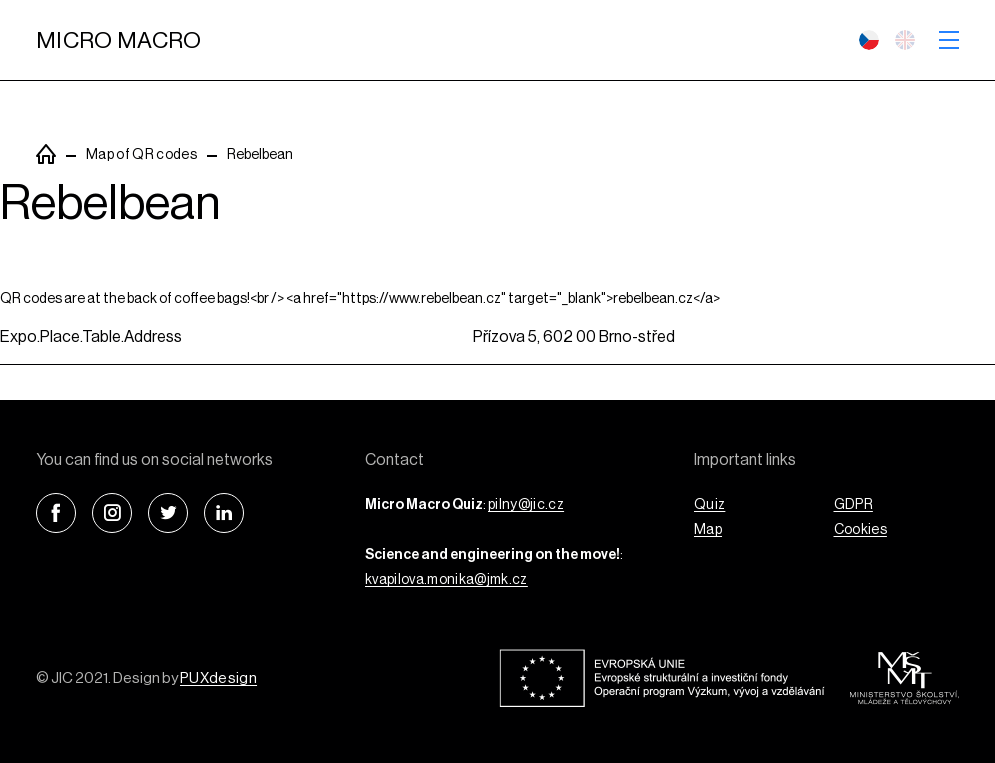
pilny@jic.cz (526, 505)
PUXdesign (218, 678)
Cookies (860, 530)
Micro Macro (119, 40)
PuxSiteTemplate (46, 154)
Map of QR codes (141, 155)
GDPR (853, 505)
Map (708, 530)
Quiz (709, 505)
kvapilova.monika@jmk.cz (446, 580)
